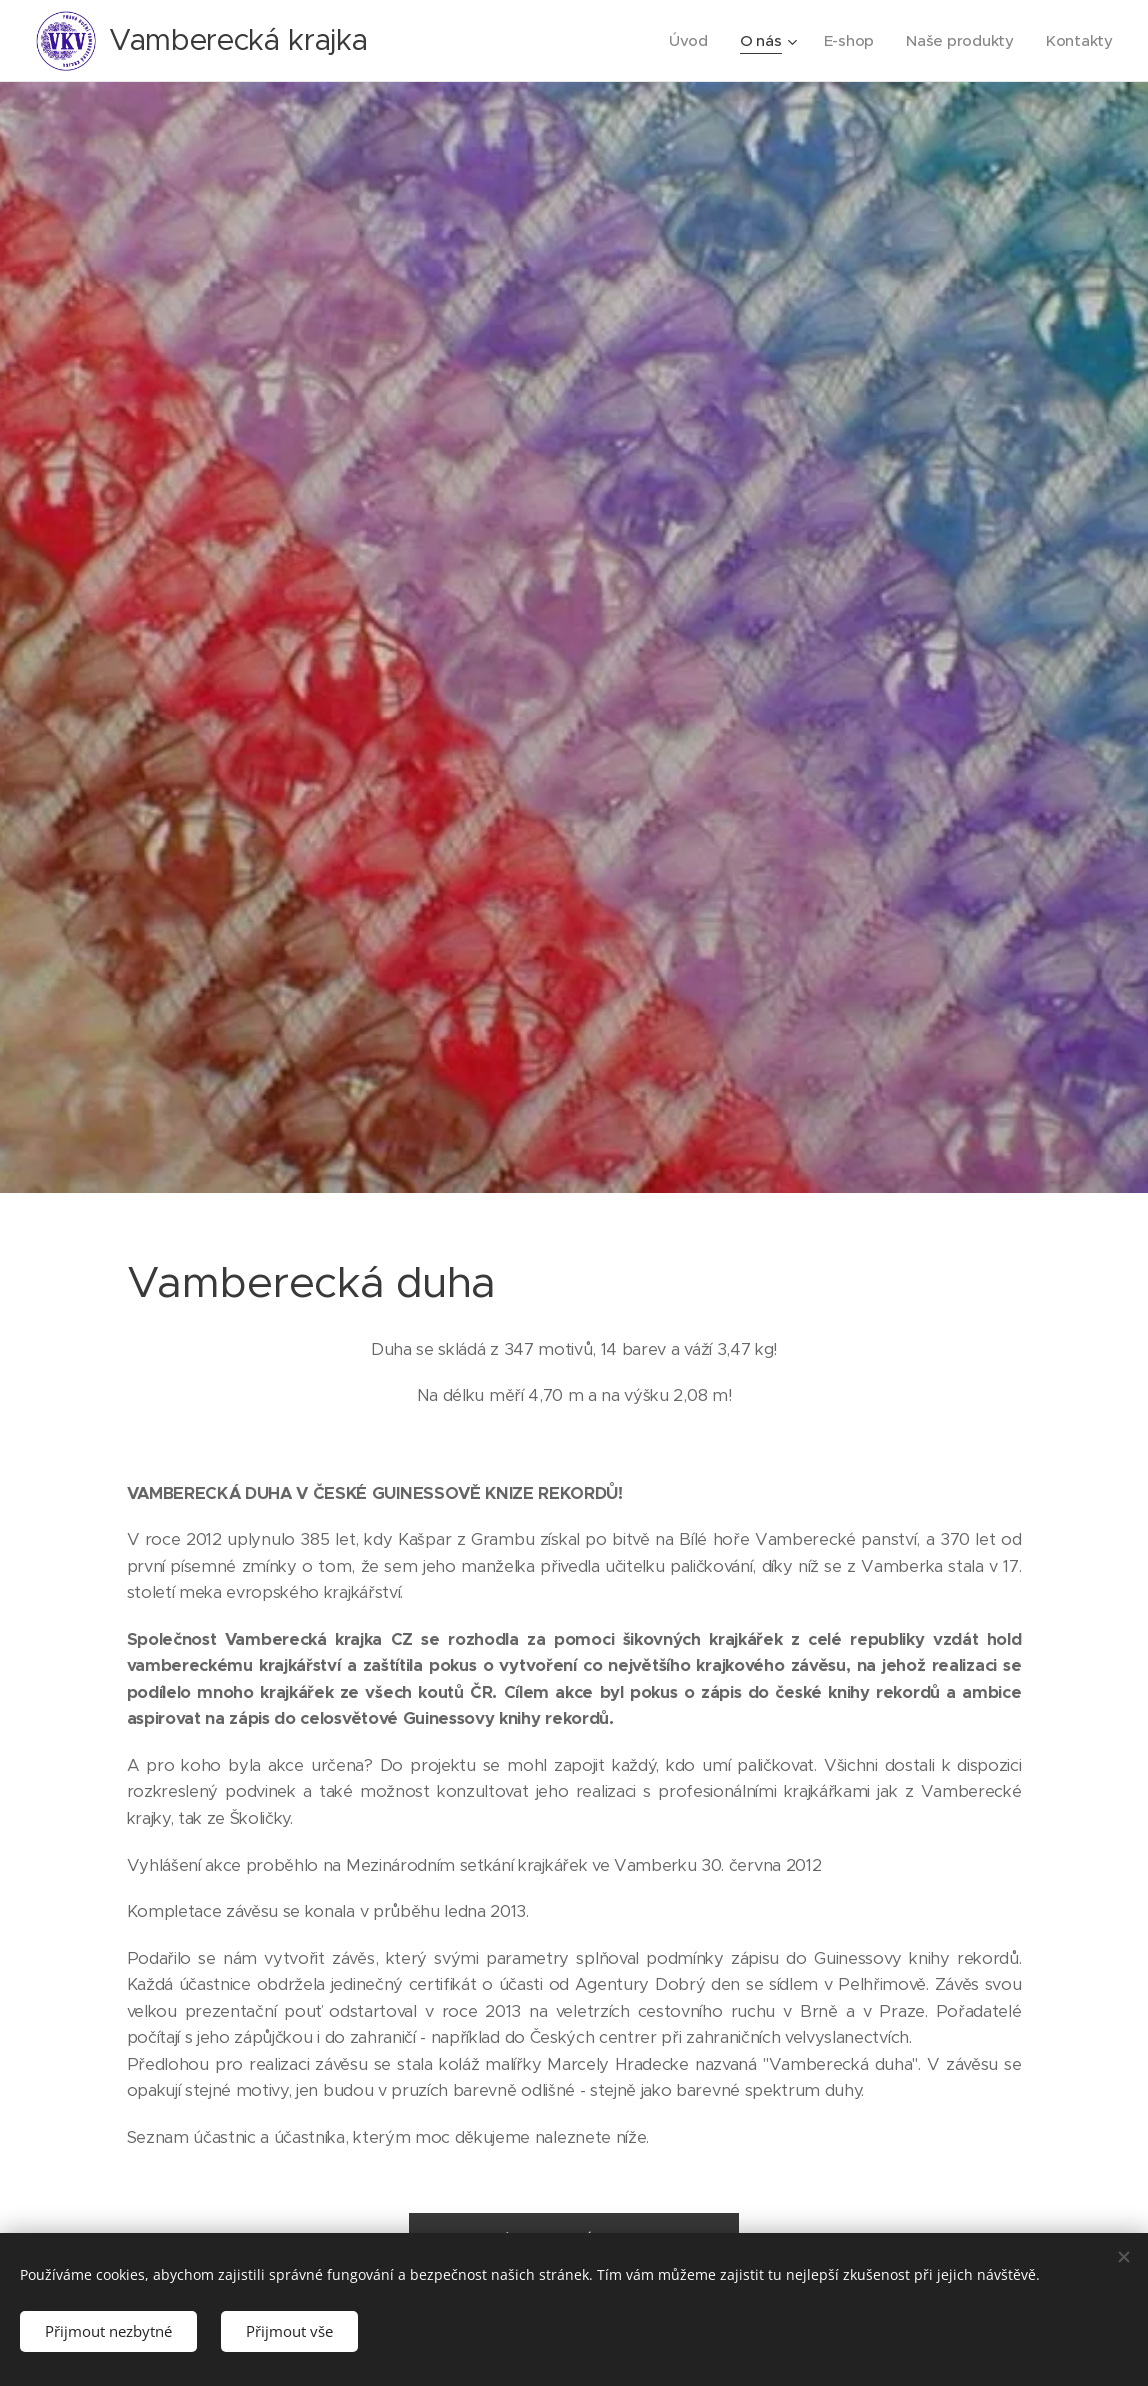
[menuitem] (685, 41)
